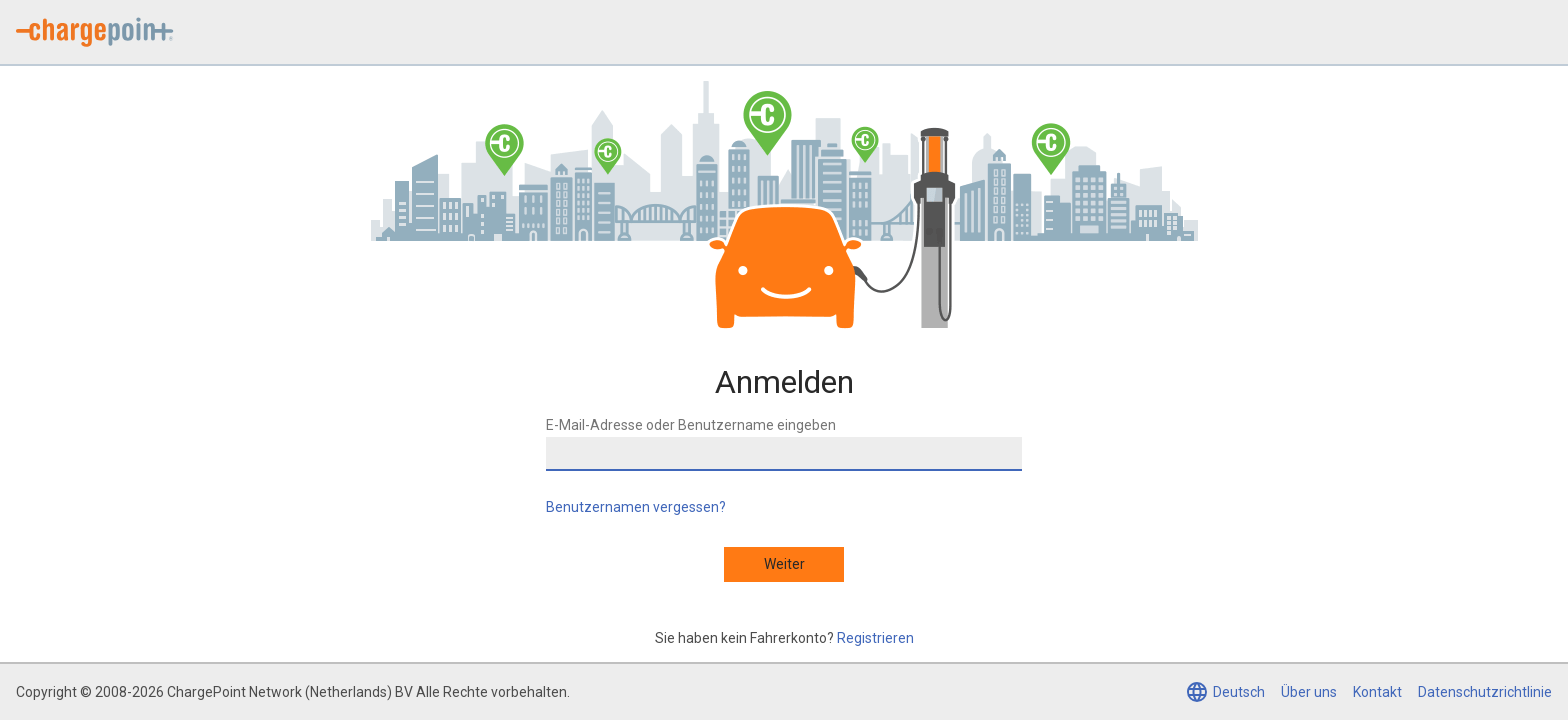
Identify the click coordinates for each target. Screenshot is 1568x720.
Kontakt (1377, 692)
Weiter (784, 564)
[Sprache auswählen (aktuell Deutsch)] (1225, 692)
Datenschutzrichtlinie (1485, 692)
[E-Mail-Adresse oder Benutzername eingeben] (784, 454)
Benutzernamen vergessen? (636, 507)
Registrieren (875, 638)
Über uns (1309, 692)
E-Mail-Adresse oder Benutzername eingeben (691, 425)
